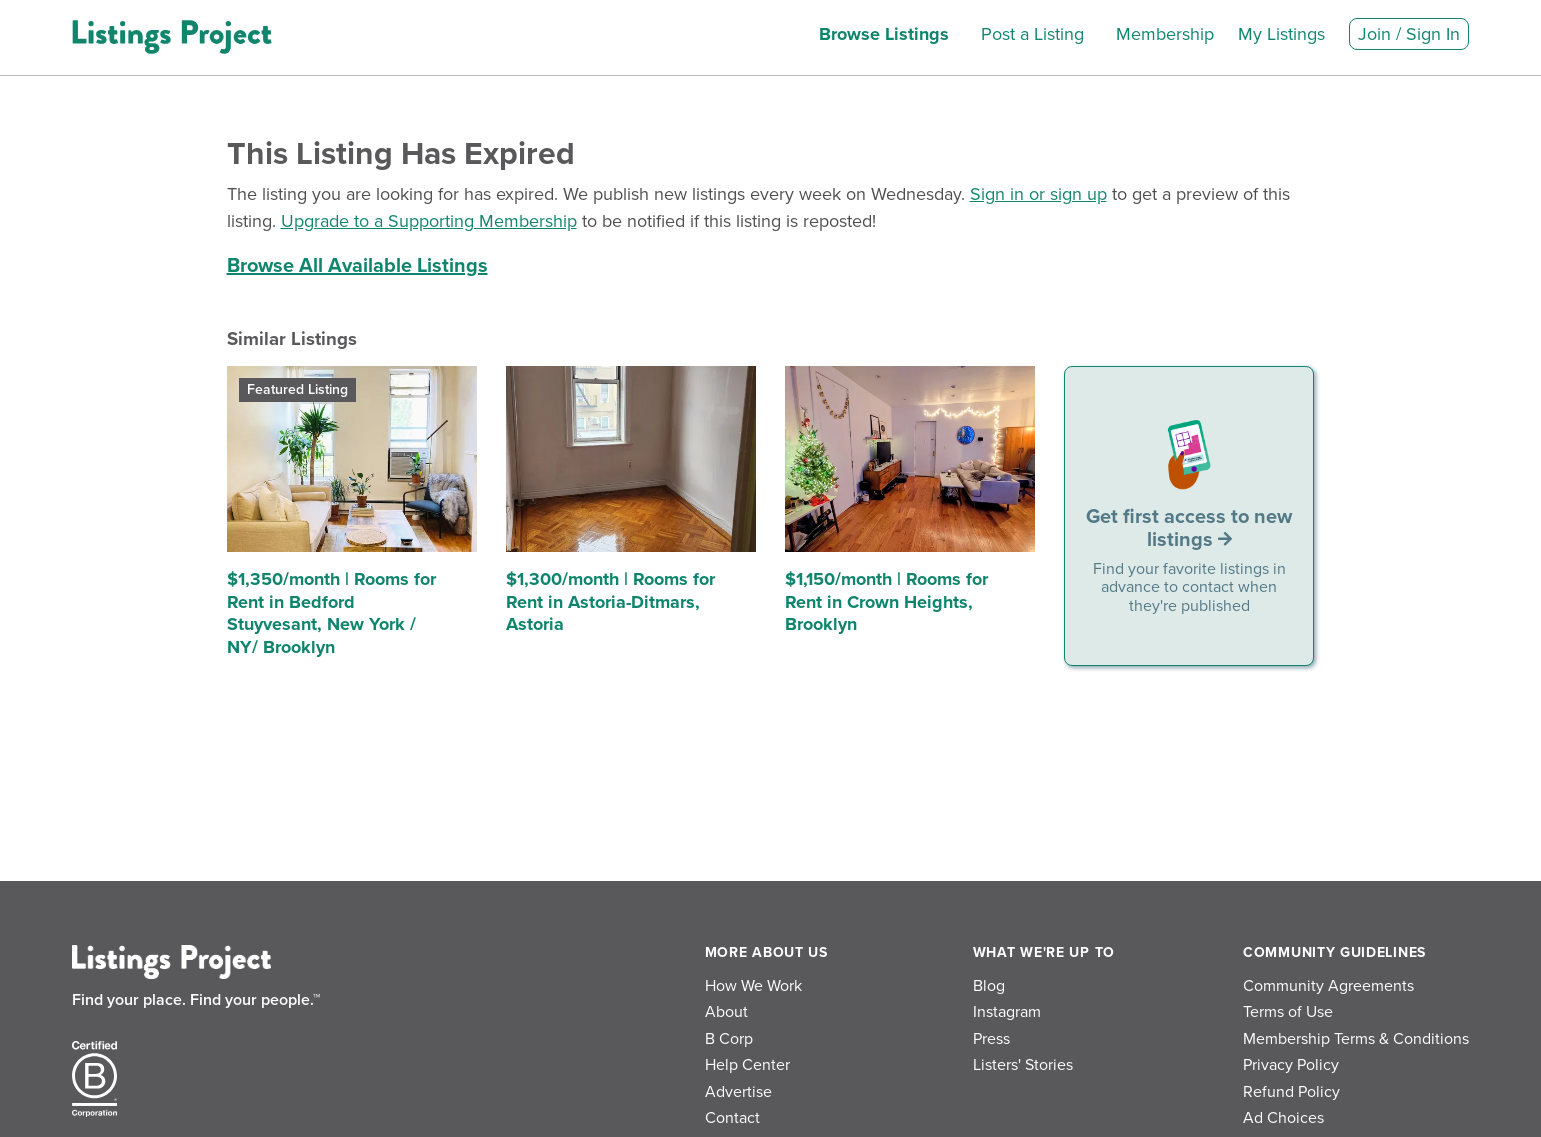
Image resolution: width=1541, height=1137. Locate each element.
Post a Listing (1032, 34)
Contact (732, 1118)
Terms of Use (1288, 1012)
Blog (989, 986)
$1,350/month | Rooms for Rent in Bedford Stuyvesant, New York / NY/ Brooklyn (331, 613)
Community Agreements (1328, 986)
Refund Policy (1291, 1092)
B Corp (729, 1039)
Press (991, 1039)
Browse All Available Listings (357, 266)
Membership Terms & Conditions (1356, 1039)
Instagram (1007, 1012)
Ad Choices (1283, 1118)
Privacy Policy (1291, 1065)
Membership (1165, 34)
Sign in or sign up (1038, 194)
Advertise (738, 1092)
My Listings (1281, 34)
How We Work (753, 986)
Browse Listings (884, 34)
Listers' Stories (1023, 1065)
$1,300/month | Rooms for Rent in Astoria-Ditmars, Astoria (610, 601)
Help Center (747, 1065)
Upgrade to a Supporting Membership (429, 221)
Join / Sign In (1409, 34)
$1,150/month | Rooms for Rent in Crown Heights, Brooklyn (886, 601)
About (726, 1012)
